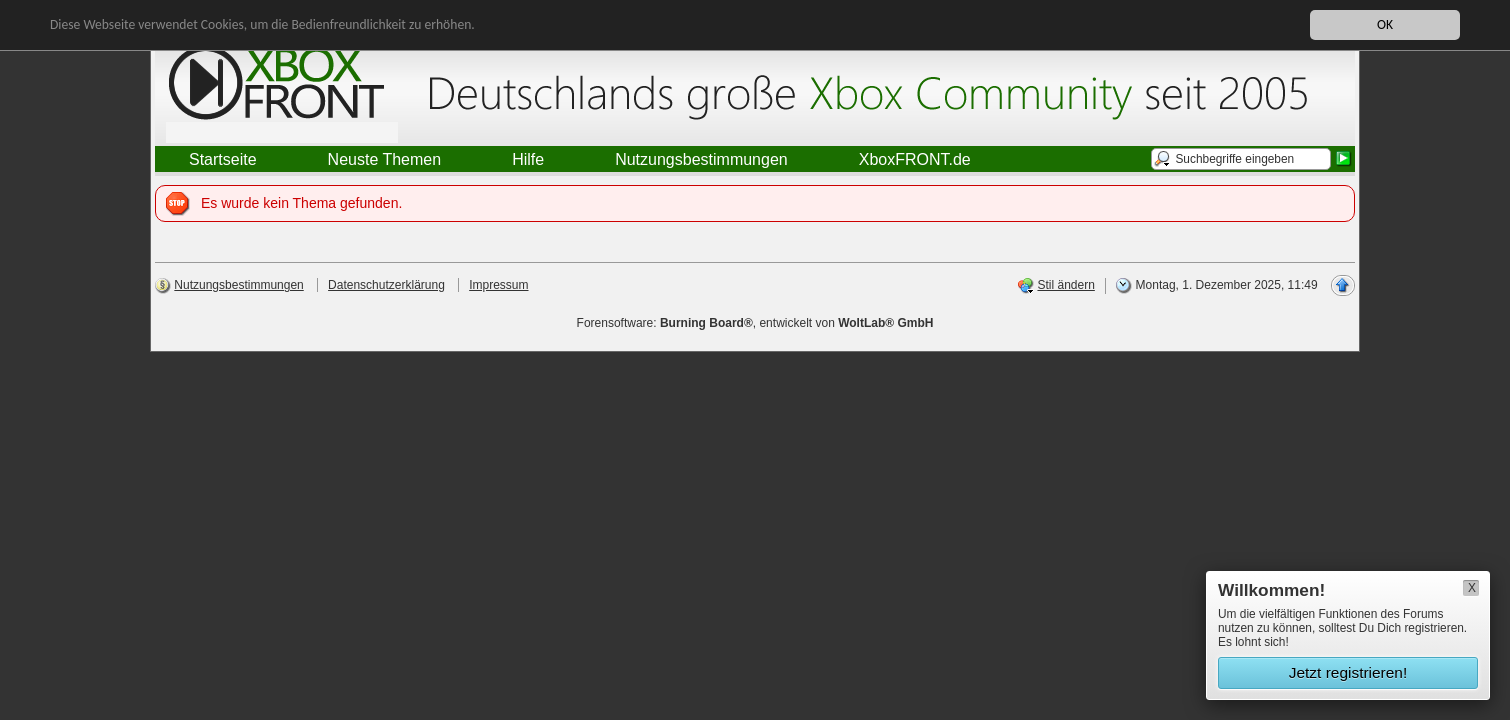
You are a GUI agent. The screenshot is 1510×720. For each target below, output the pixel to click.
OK (1385, 24)
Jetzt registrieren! (1348, 672)
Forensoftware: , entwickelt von (755, 323)
